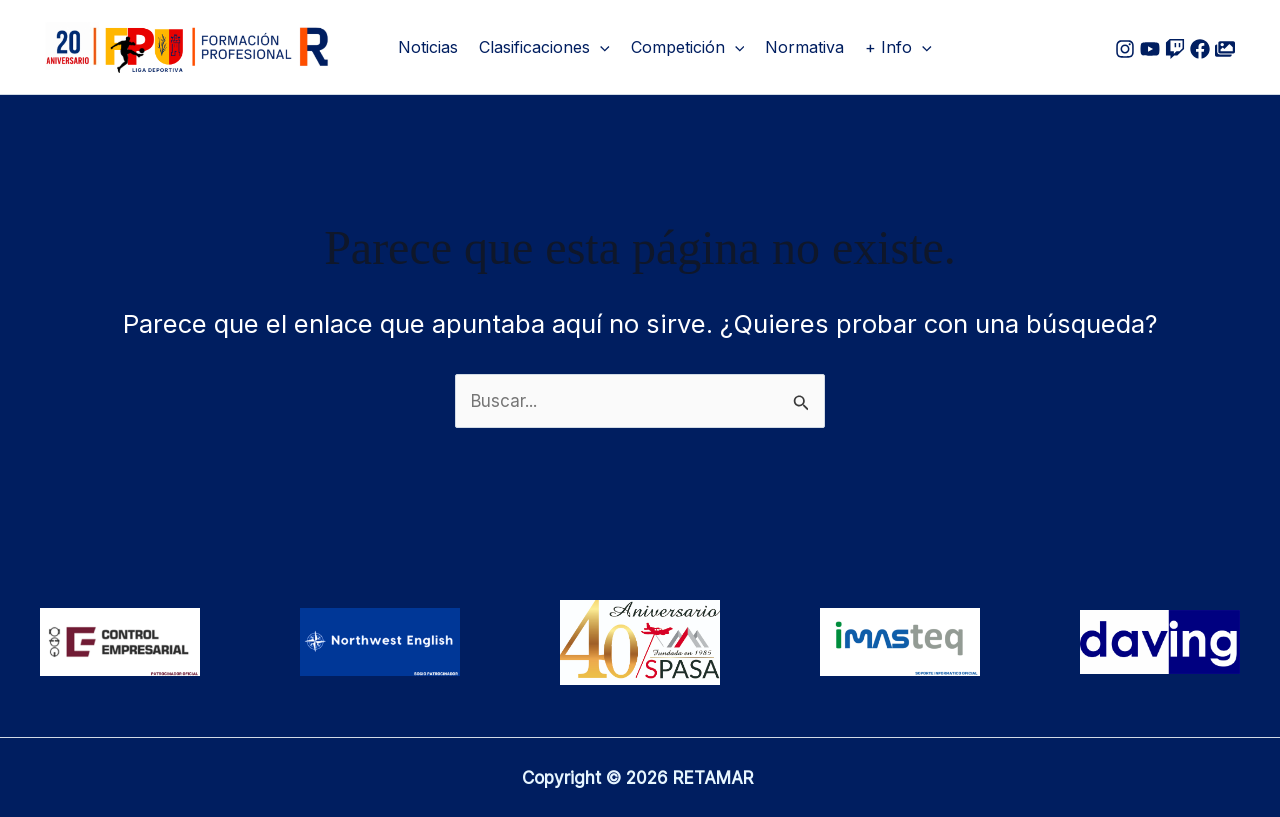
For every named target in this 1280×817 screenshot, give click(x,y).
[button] (600, 47)
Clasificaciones (544, 47)
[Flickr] (1225, 49)
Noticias (428, 47)
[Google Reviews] (1175, 49)
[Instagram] (1125, 49)
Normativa (804, 47)
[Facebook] (1200, 49)
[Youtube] (1150, 49)
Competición (688, 47)
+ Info (898, 47)
